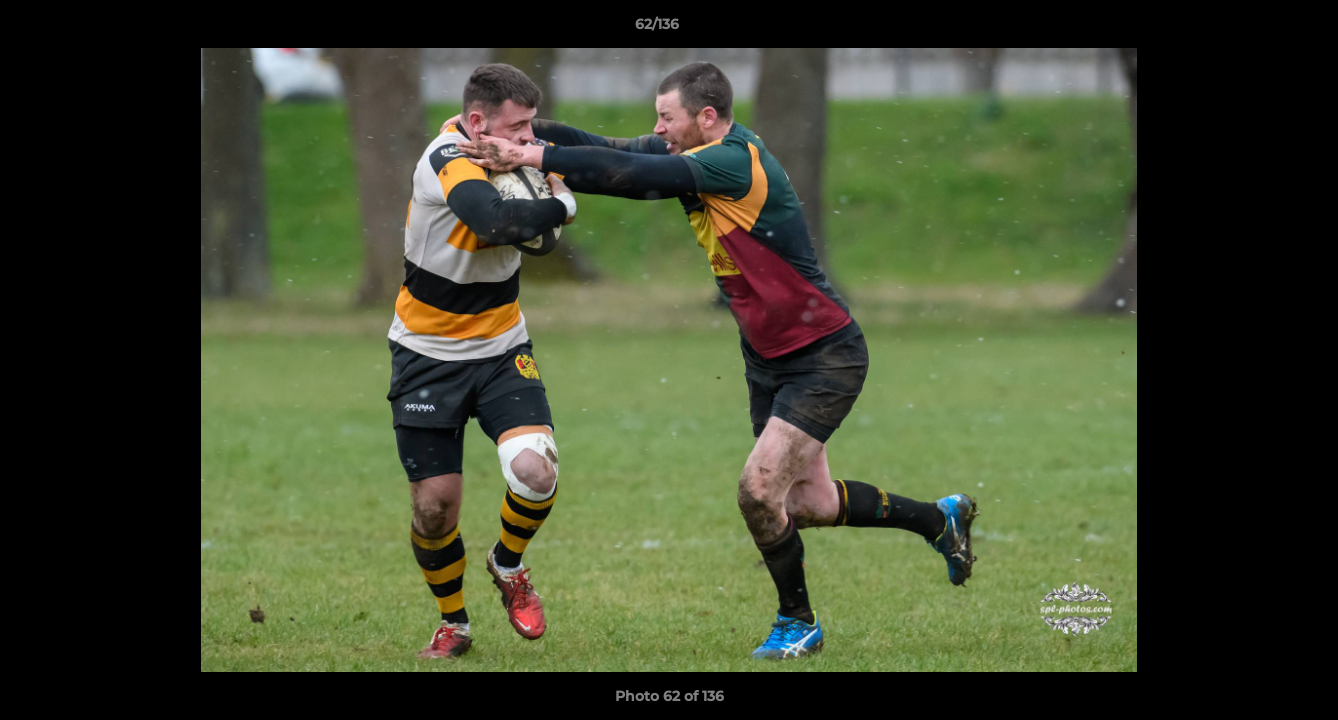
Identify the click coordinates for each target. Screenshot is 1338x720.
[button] (1254, 29)
